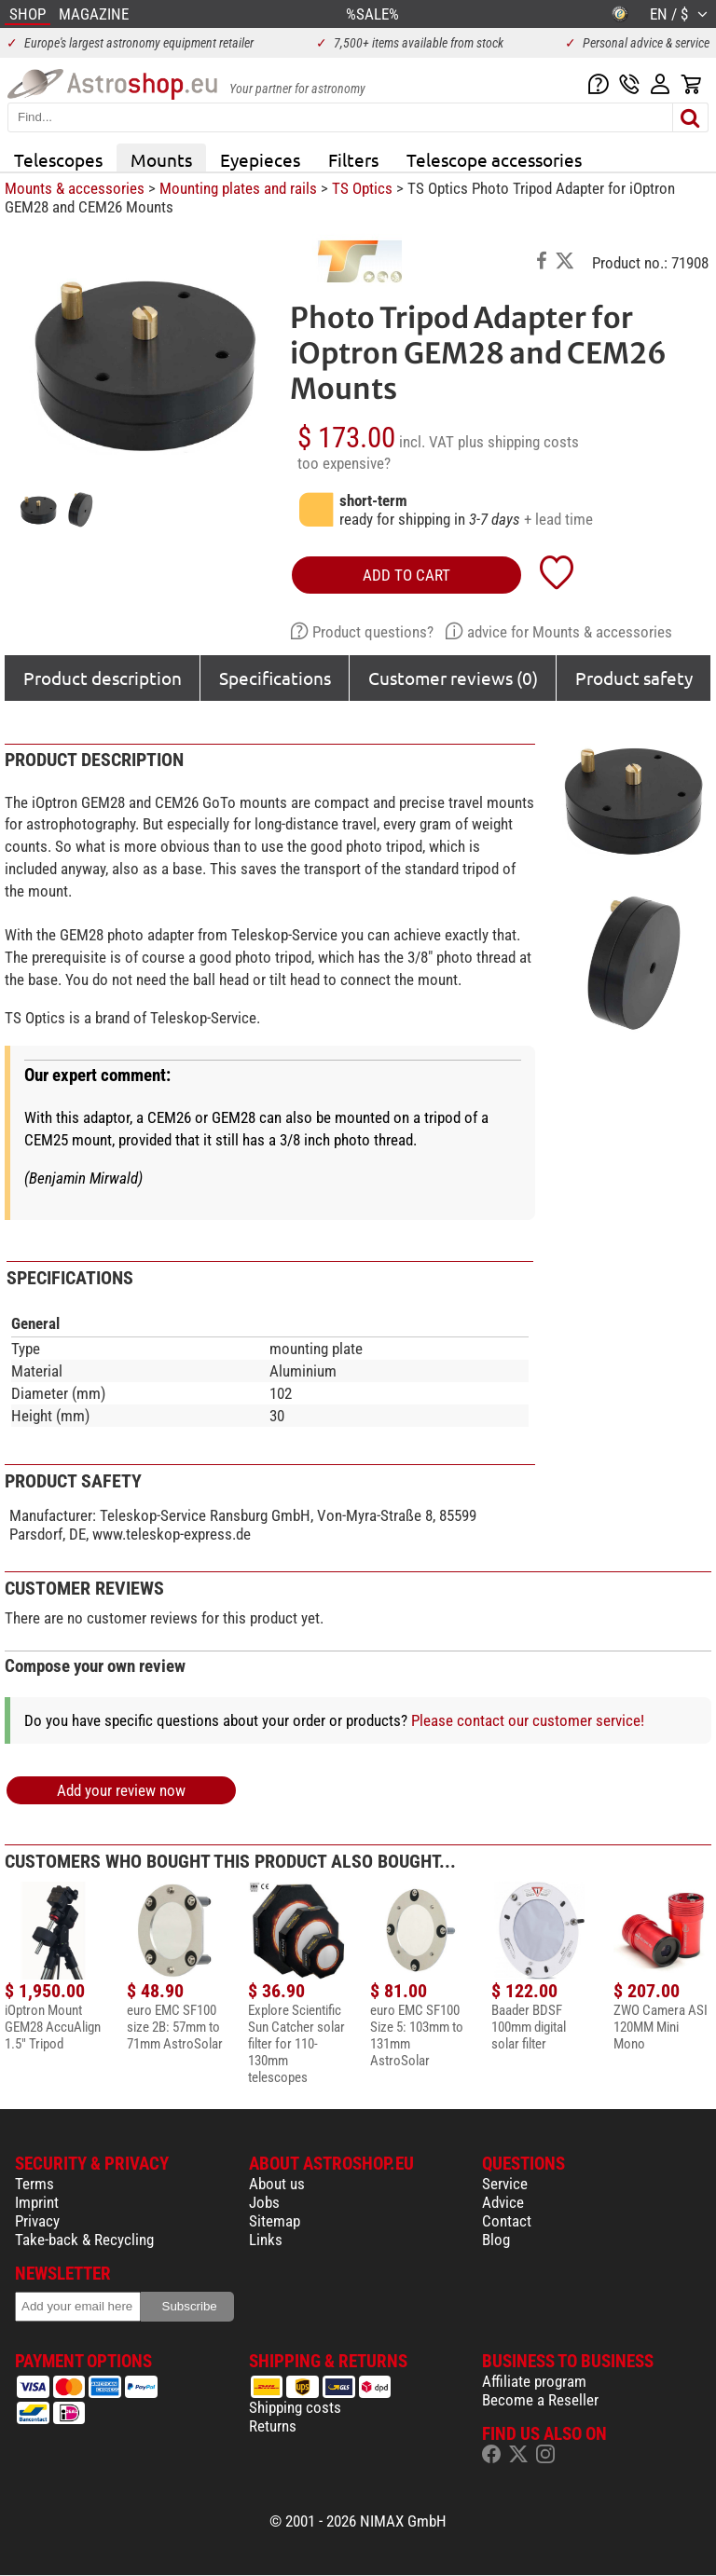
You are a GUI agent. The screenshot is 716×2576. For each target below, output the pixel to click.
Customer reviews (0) (453, 677)
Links (265, 2239)
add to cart (406, 575)
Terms (34, 2183)
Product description (102, 677)
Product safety (634, 677)
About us (277, 2183)
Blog (496, 2239)
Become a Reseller (540, 2400)
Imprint (37, 2202)
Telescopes (58, 159)
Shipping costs (295, 2407)
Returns (272, 2426)
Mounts (161, 159)
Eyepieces (260, 159)
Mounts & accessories (75, 188)
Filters (353, 159)
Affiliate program (534, 2381)
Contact (506, 2221)
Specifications (275, 677)
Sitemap (274, 2221)
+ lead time (558, 519)
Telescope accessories (494, 159)
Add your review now (121, 1790)
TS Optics (362, 188)
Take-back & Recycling (84, 2239)
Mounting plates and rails (238, 188)
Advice (503, 2202)
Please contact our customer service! (527, 1720)
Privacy (37, 2221)
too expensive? (344, 463)
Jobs (264, 2202)
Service (505, 2183)
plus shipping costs (518, 441)
